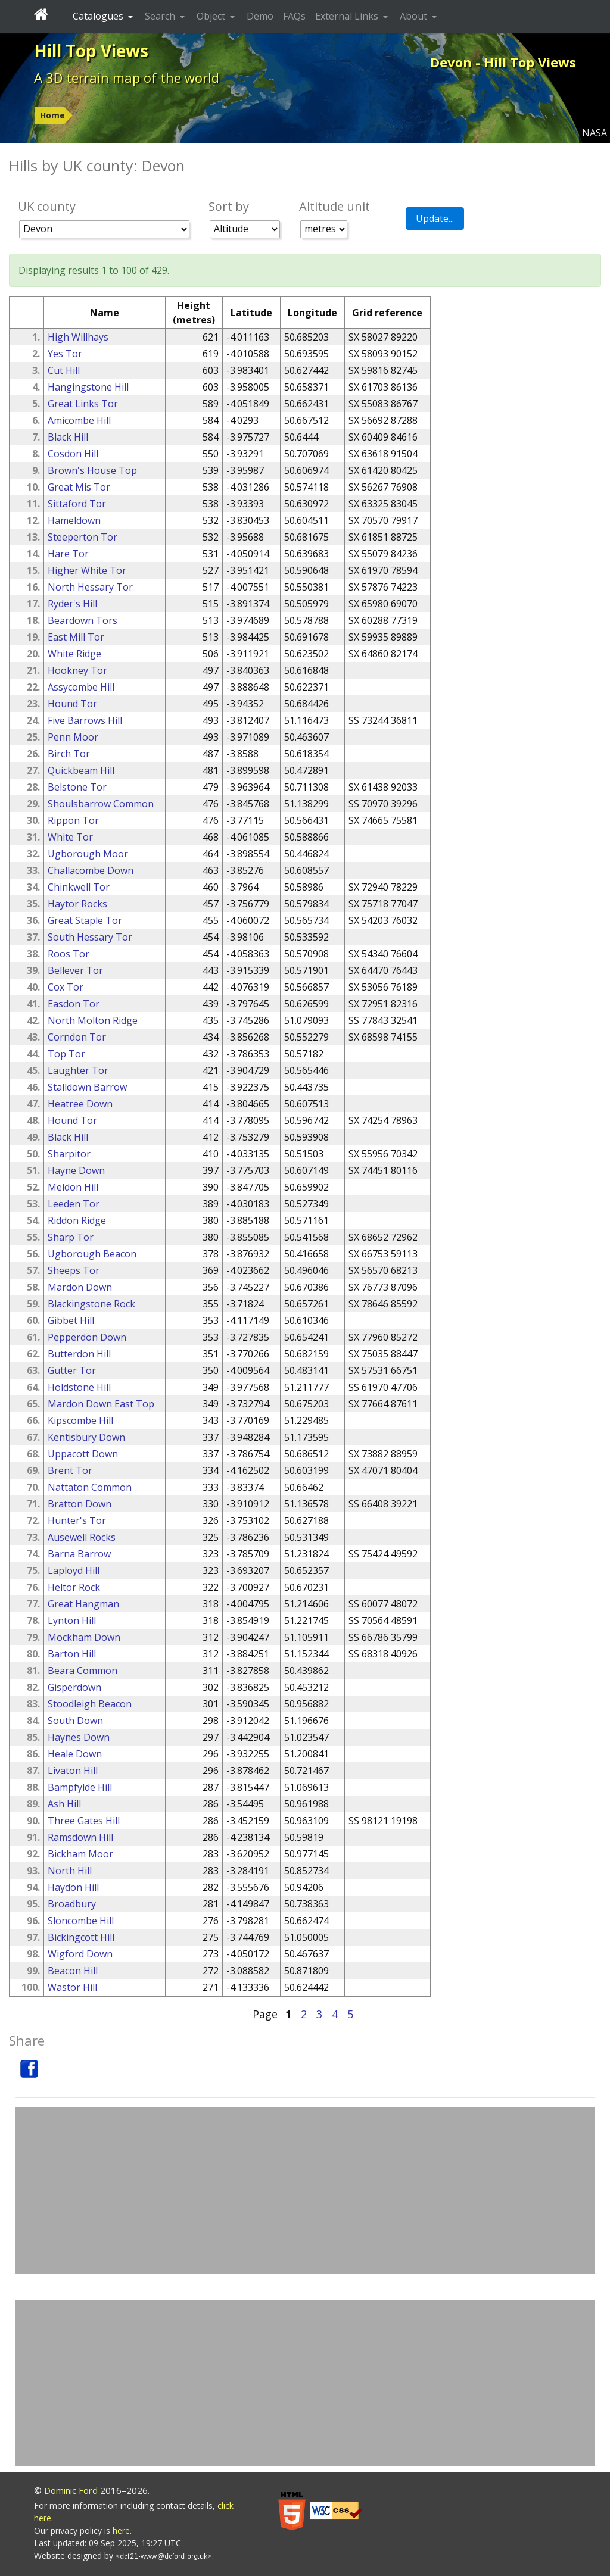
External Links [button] (348, 16)
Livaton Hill (73, 1770)
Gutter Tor (72, 1370)
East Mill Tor (76, 637)
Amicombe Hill (79, 420)
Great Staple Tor (85, 920)
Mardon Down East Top (101, 1403)
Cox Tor (65, 987)
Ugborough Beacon (92, 1253)
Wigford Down (80, 1953)
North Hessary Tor (90, 587)
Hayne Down (76, 1170)
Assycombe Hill (81, 687)
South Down (75, 1720)
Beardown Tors (82, 620)
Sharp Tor (71, 1237)
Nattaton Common (90, 1487)
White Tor (70, 837)
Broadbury (72, 1903)
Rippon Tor (73, 820)
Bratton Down (79, 1503)
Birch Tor (69, 753)
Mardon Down (80, 1287)
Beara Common (82, 1670)
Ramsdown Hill (80, 1837)
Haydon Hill (73, 1887)
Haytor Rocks (77, 903)
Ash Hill (64, 1803)
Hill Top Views (91, 50)
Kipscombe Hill (80, 1420)
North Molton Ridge (93, 1020)
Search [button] (161, 16)
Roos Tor (68, 953)
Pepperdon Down (87, 1337)
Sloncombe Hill (81, 1920)
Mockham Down (84, 1637)
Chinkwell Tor (79, 887)
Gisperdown (74, 1687)
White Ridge (74, 653)
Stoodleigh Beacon (90, 1703)
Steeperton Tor (82, 537)
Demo (260, 16)
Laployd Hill (73, 1570)
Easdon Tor (73, 1003)
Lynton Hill (72, 1620)
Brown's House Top (92, 470)
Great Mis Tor (79, 487)
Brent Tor (70, 1470)
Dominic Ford (71, 2490)
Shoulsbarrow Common (101, 803)
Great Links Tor (83, 403)
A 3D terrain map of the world (126, 77)
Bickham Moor (80, 1853)
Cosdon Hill (73, 453)
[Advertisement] (305, 2190)
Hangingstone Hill (88, 387)
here (121, 2530)
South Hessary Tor (90, 937)
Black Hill (68, 437)
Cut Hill (64, 370)
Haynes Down (79, 1737)
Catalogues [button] (99, 16)
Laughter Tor (78, 1070)
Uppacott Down (83, 1453)
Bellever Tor (75, 970)
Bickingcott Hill (81, 1937)
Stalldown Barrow (87, 1087)
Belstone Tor (77, 787)
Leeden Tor (73, 1203)
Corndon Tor (77, 1037)
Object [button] (212, 16)
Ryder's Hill (72, 603)
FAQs (294, 16)
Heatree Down (80, 1103)
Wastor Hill (72, 1987)
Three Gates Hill (84, 1820)
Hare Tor (68, 553)
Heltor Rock (74, 1587)
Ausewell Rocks (82, 1537)
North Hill (70, 1870)
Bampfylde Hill (80, 1787)
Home (52, 115)
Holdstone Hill (79, 1387)
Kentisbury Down (86, 1437)
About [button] (415, 16)
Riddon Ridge (77, 1220)
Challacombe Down (90, 870)
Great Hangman (83, 1603)
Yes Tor (65, 353)
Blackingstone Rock (91, 1303)
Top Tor (66, 1053)
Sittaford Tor (77, 503)
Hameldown (74, 520)
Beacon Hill (73, 1970)
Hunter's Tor (77, 1520)
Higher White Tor (87, 570)
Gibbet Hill (71, 1320)
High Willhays (78, 337)
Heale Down (75, 1753)
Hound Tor (72, 703)
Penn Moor (73, 737)
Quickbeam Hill (81, 770)
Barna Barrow (79, 1553)
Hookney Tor (77, 670)
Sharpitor (69, 1153)
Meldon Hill (73, 1187)
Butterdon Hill (79, 1353)
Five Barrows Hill (85, 720)
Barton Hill (72, 1653)
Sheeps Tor (73, 1270)
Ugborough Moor (88, 853)
